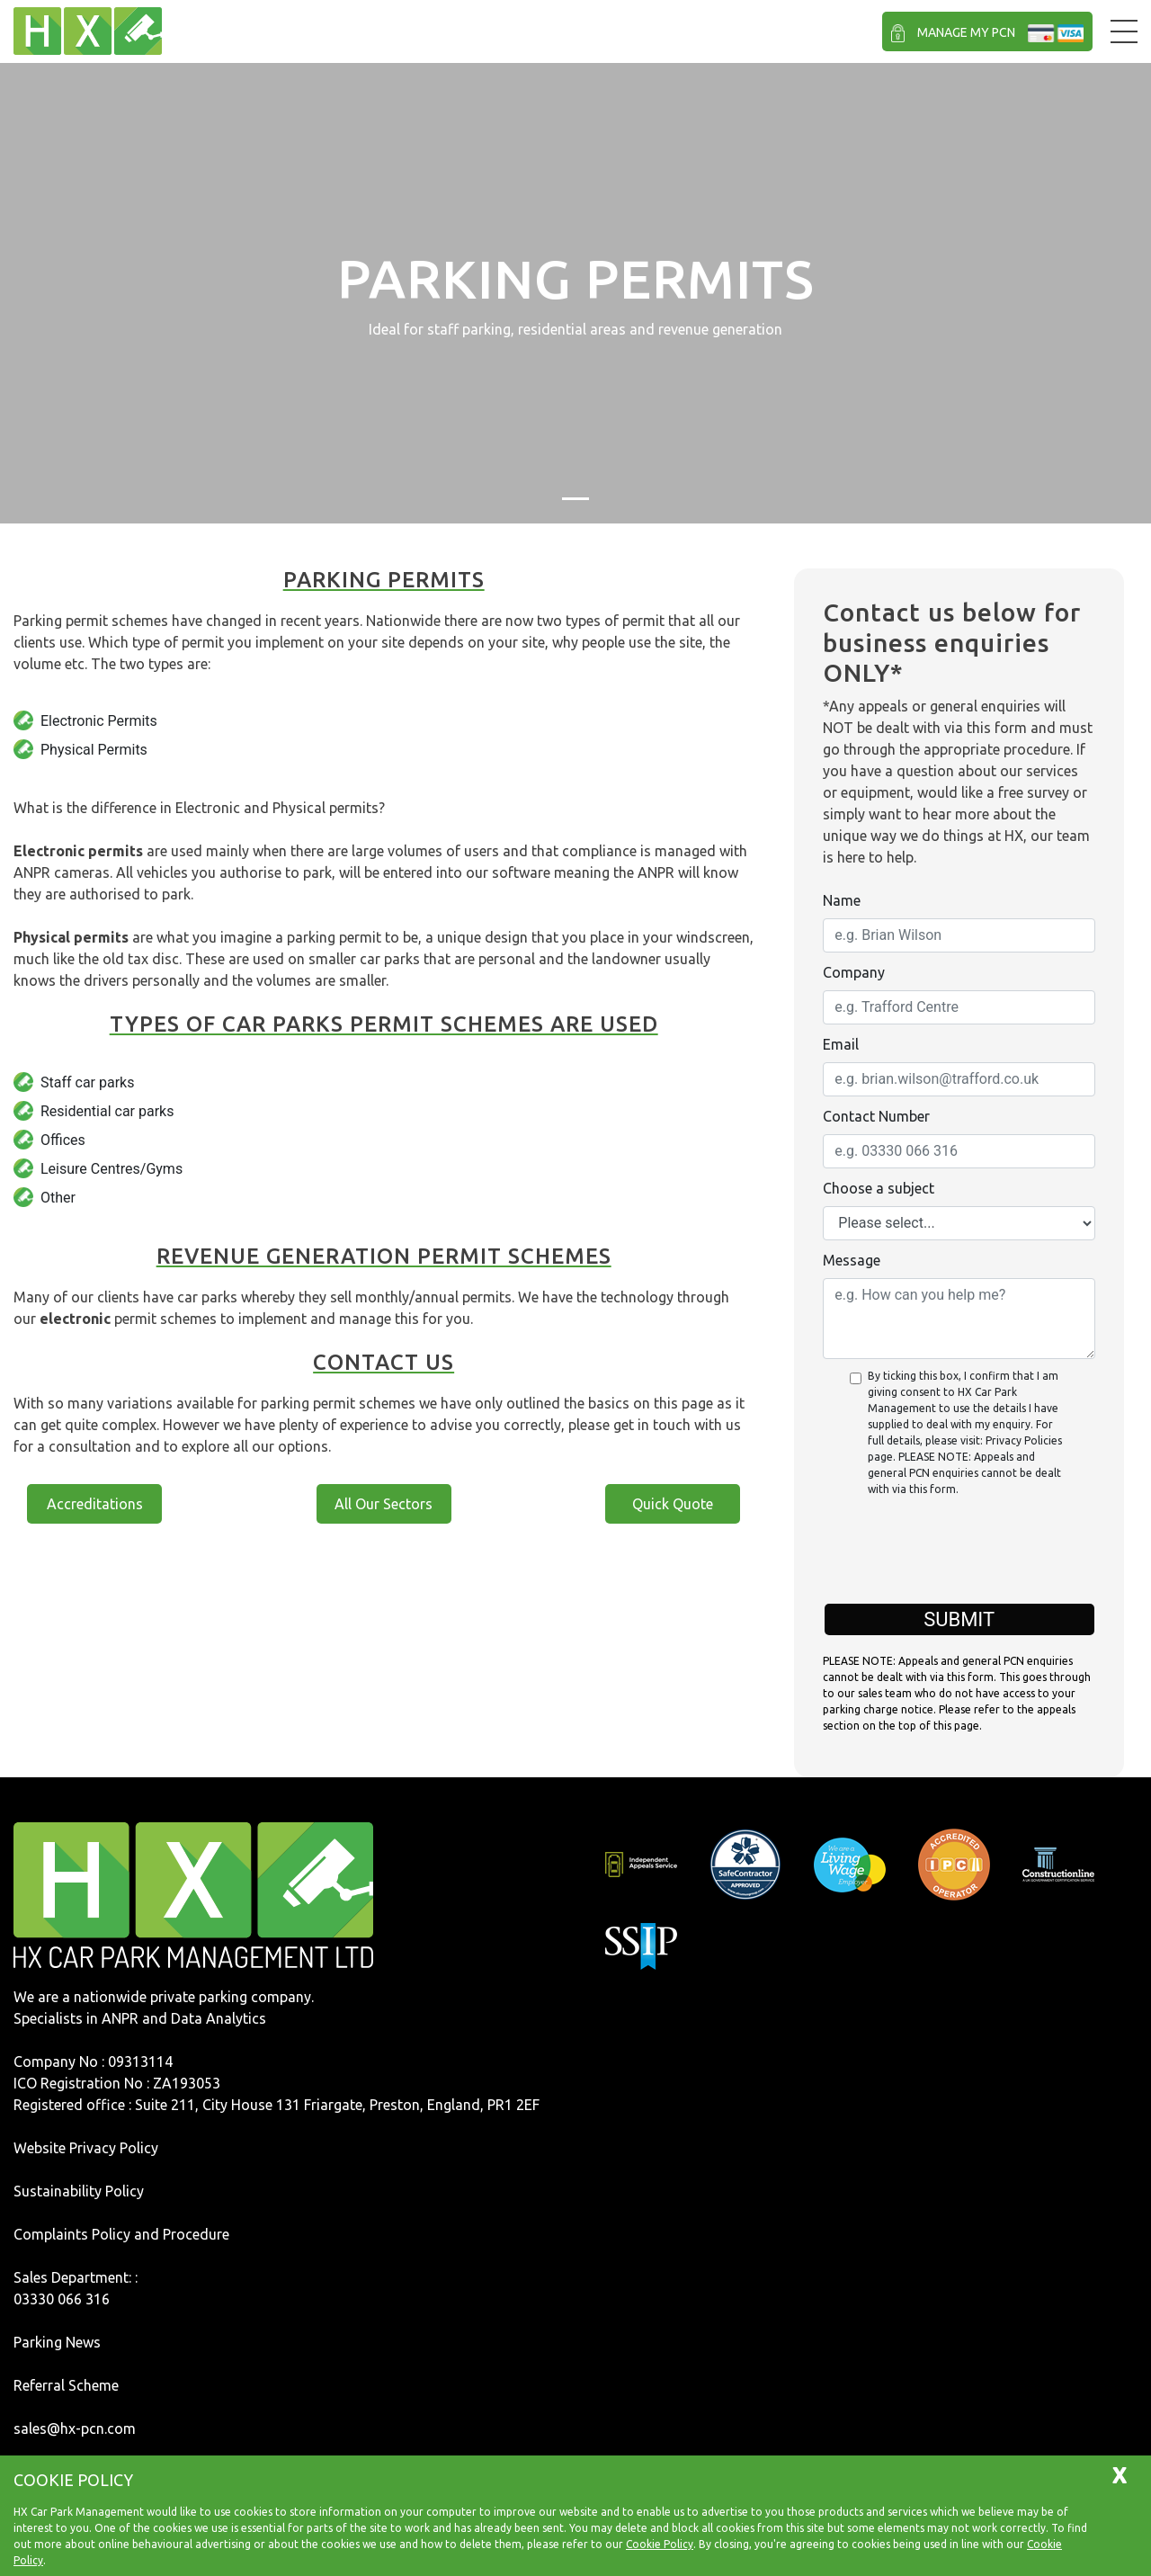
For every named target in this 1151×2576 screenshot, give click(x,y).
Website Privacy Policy (85, 2148)
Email (841, 1044)
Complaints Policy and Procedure (121, 2234)
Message (851, 1260)
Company (854, 972)
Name (842, 900)
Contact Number (876, 1116)
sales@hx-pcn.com (74, 2428)
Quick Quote (672, 1504)
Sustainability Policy (78, 2191)
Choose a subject (878, 1188)
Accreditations (95, 1504)
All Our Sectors (384, 1504)
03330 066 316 (61, 2299)
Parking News (57, 2342)
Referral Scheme (66, 2385)
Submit (959, 1619)
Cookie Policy (659, 2544)
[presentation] (959, 1560)
